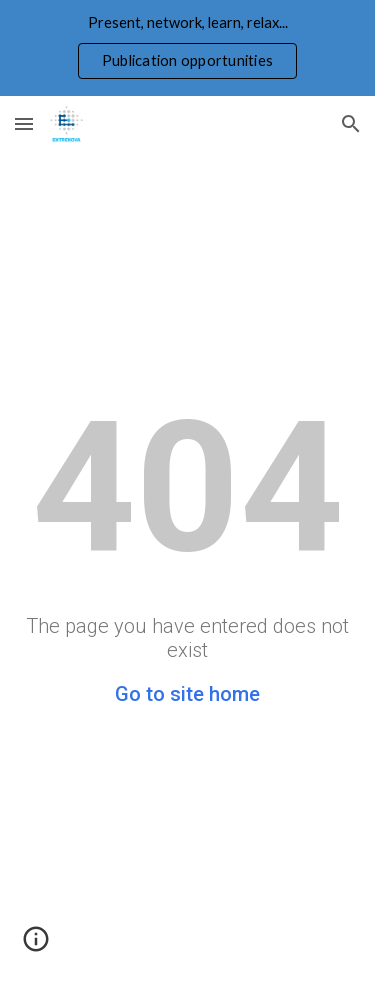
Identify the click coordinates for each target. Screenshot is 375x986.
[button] (24, 123)
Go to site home (187, 694)
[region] (187, 48)
